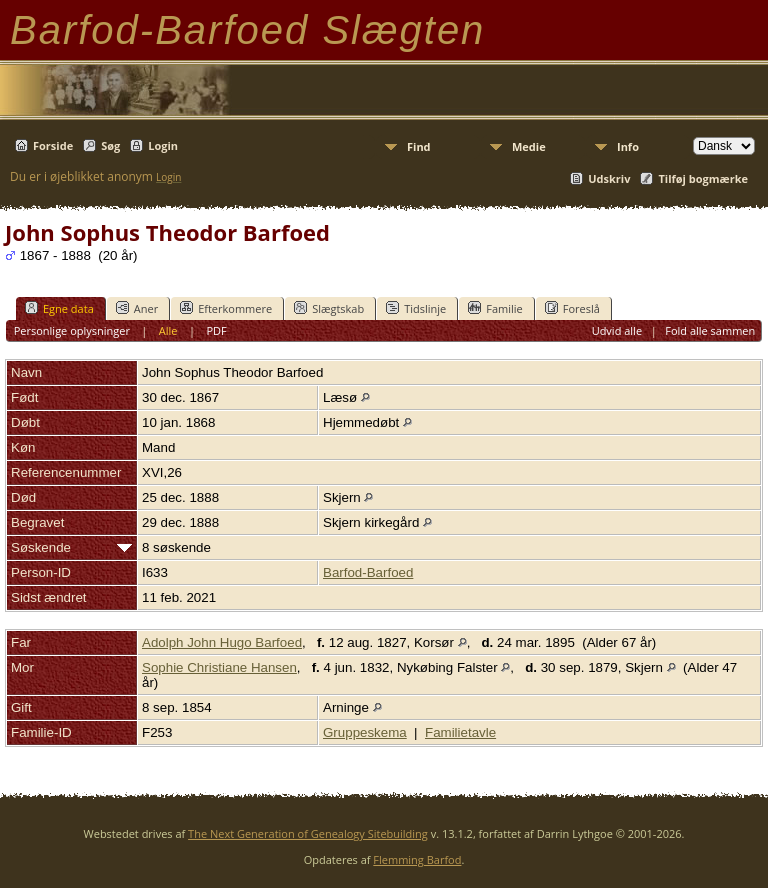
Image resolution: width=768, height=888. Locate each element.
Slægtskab (329, 308)
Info (628, 146)
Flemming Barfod (417, 859)
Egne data (59, 308)
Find (419, 146)
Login (163, 145)
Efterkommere (226, 308)
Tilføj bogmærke (703, 178)
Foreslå (572, 308)
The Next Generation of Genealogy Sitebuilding (308, 833)
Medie (529, 146)
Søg (110, 145)
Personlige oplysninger (72, 330)
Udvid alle (617, 330)
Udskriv (609, 178)
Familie (495, 308)
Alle (168, 330)
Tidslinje (416, 308)
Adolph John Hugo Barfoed (222, 642)
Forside (53, 145)
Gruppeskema (365, 732)
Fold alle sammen (710, 330)
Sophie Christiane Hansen (219, 667)
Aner (137, 308)
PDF (216, 330)
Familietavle (460, 732)
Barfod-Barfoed (368, 572)
